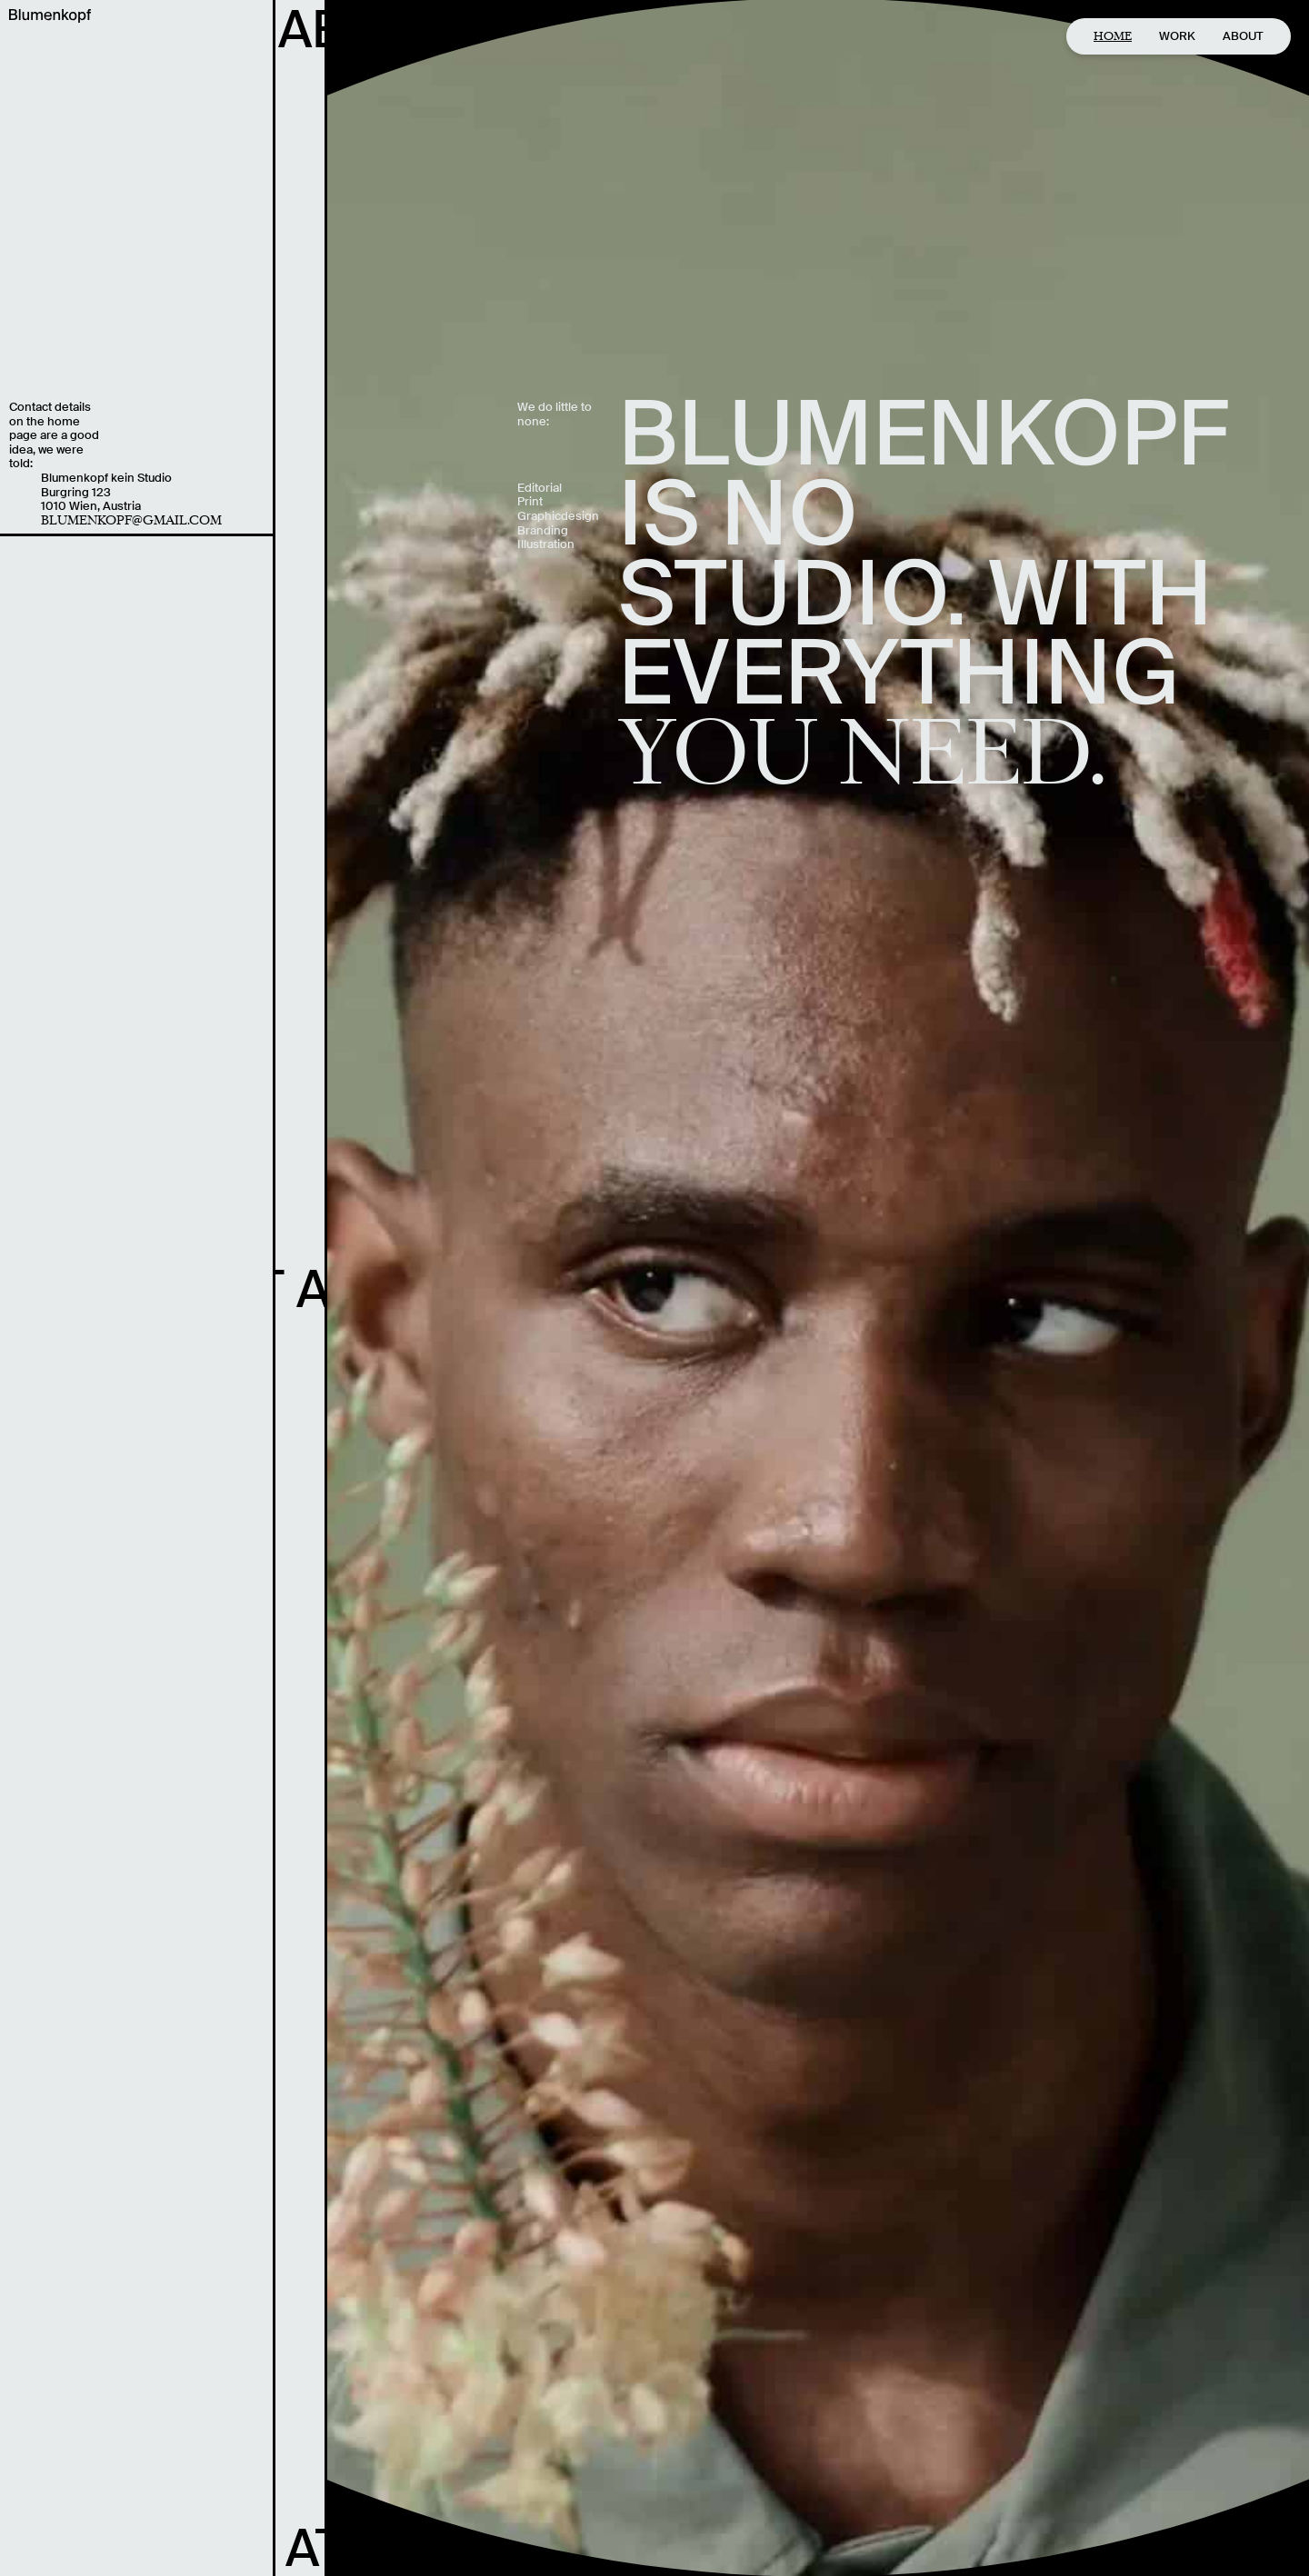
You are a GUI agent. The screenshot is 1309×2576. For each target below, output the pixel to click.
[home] (50, 26)
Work (1177, 36)
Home (1113, 36)
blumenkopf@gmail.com (131, 520)
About (1243, 36)
